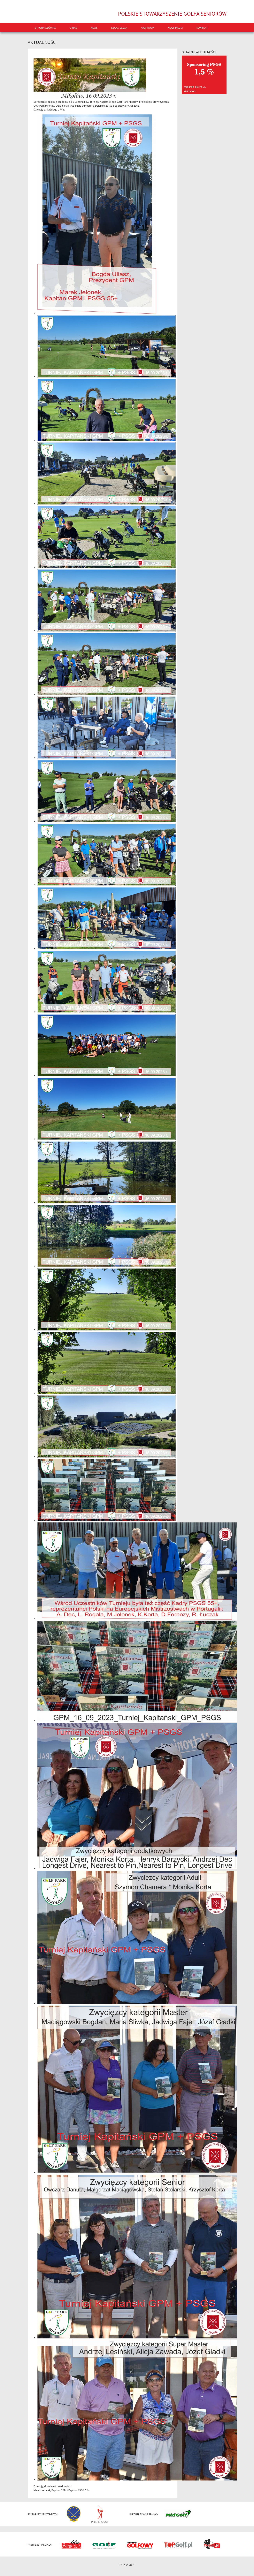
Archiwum (147, 27)
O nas (73, 27)
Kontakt (202, 27)
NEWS (94, 27)
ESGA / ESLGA (119, 27)
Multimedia (175, 27)
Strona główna (45, 27)
